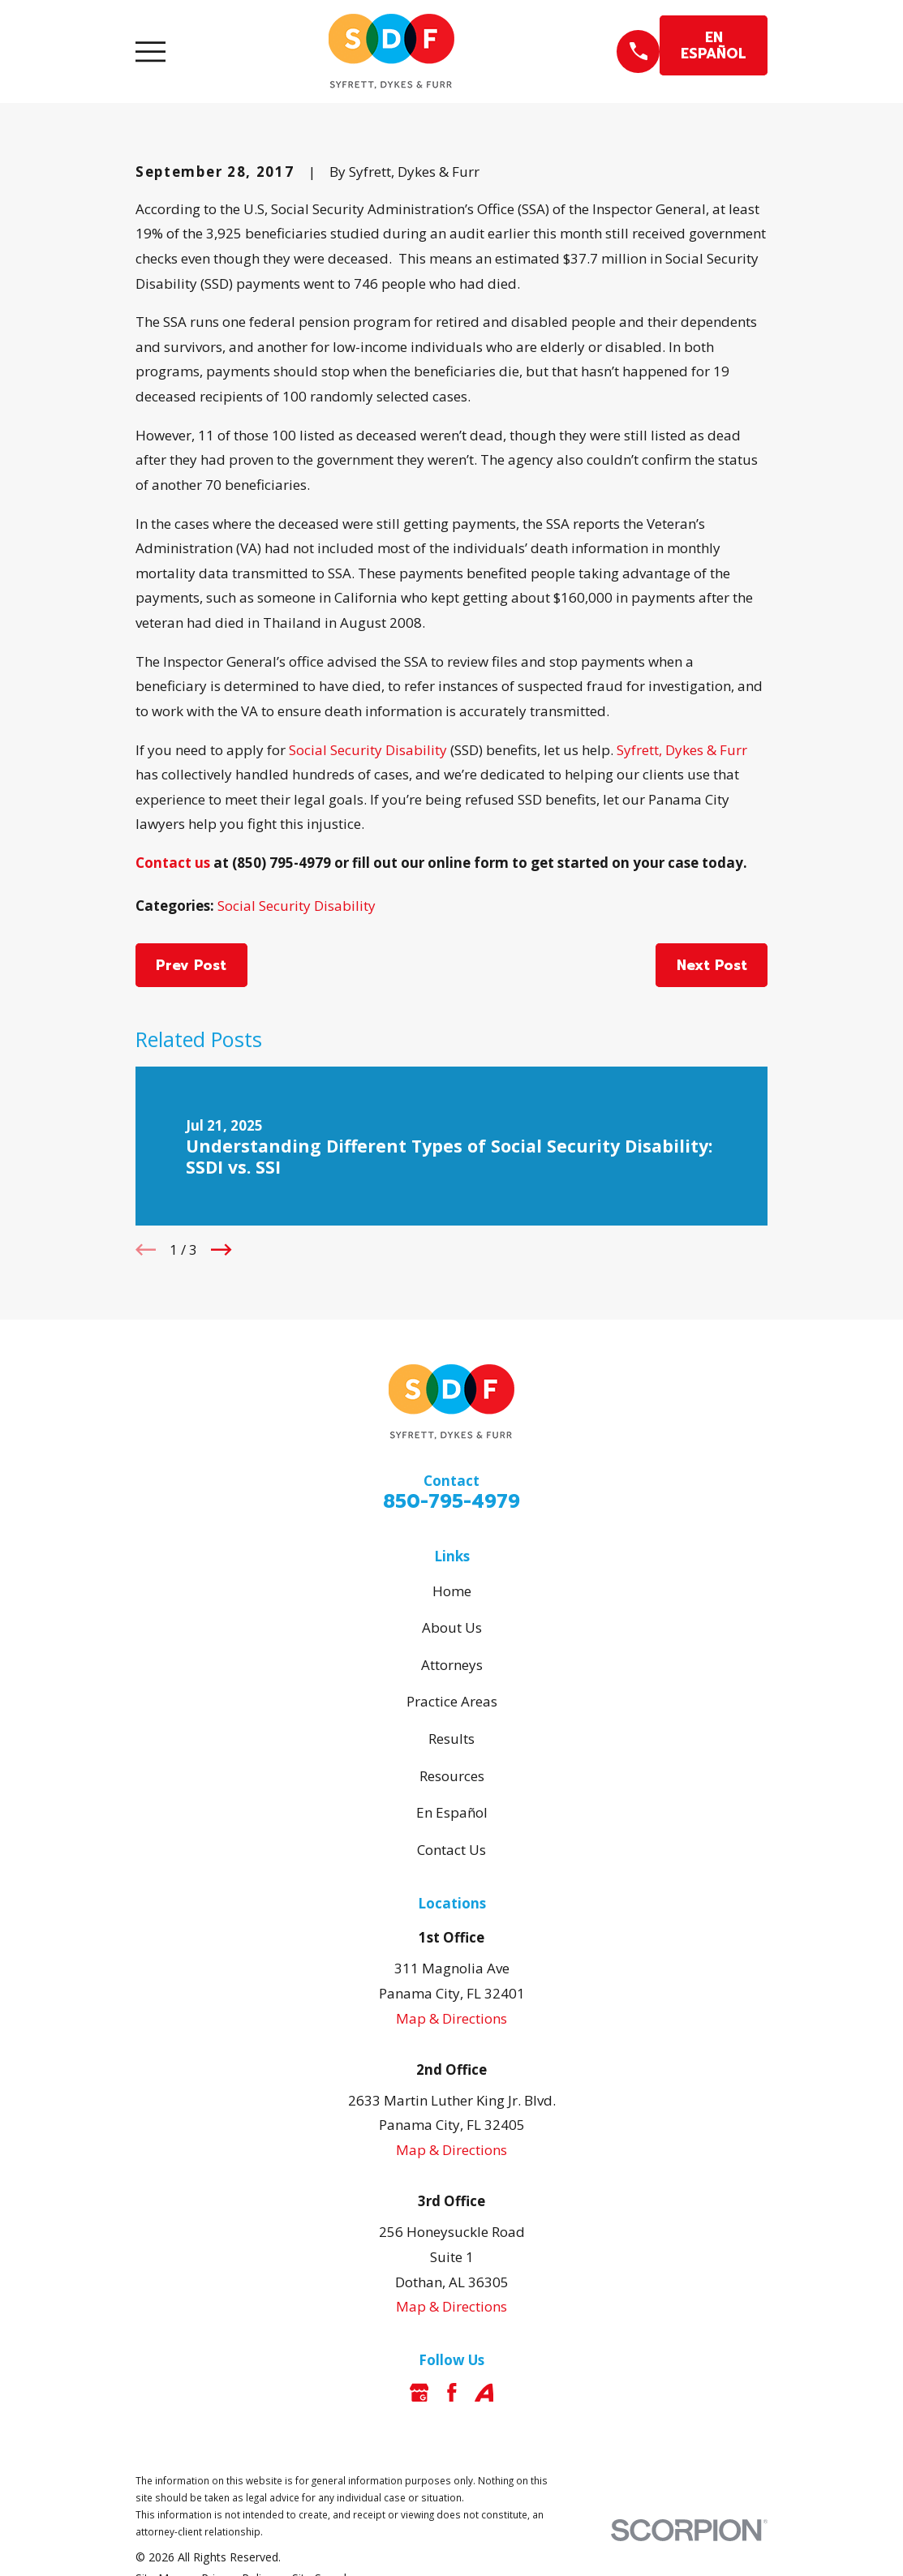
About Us (452, 1627)
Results (451, 1738)
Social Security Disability (368, 750)
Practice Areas (451, 1701)
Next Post (712, 965)
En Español (452, 1812)
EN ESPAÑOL (713, 45)
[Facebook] (452, 2392)
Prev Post (191, 965)
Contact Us (451, 1849)
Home (451, 1591)
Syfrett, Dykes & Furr (682, 750)
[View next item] (221, 1249)
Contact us (172, 862)
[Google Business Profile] (419, 2392)
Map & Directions (451, 2018)
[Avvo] (484, 2392)
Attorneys (452, 1664)
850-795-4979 (451, 1502)
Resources (451, 1776)
